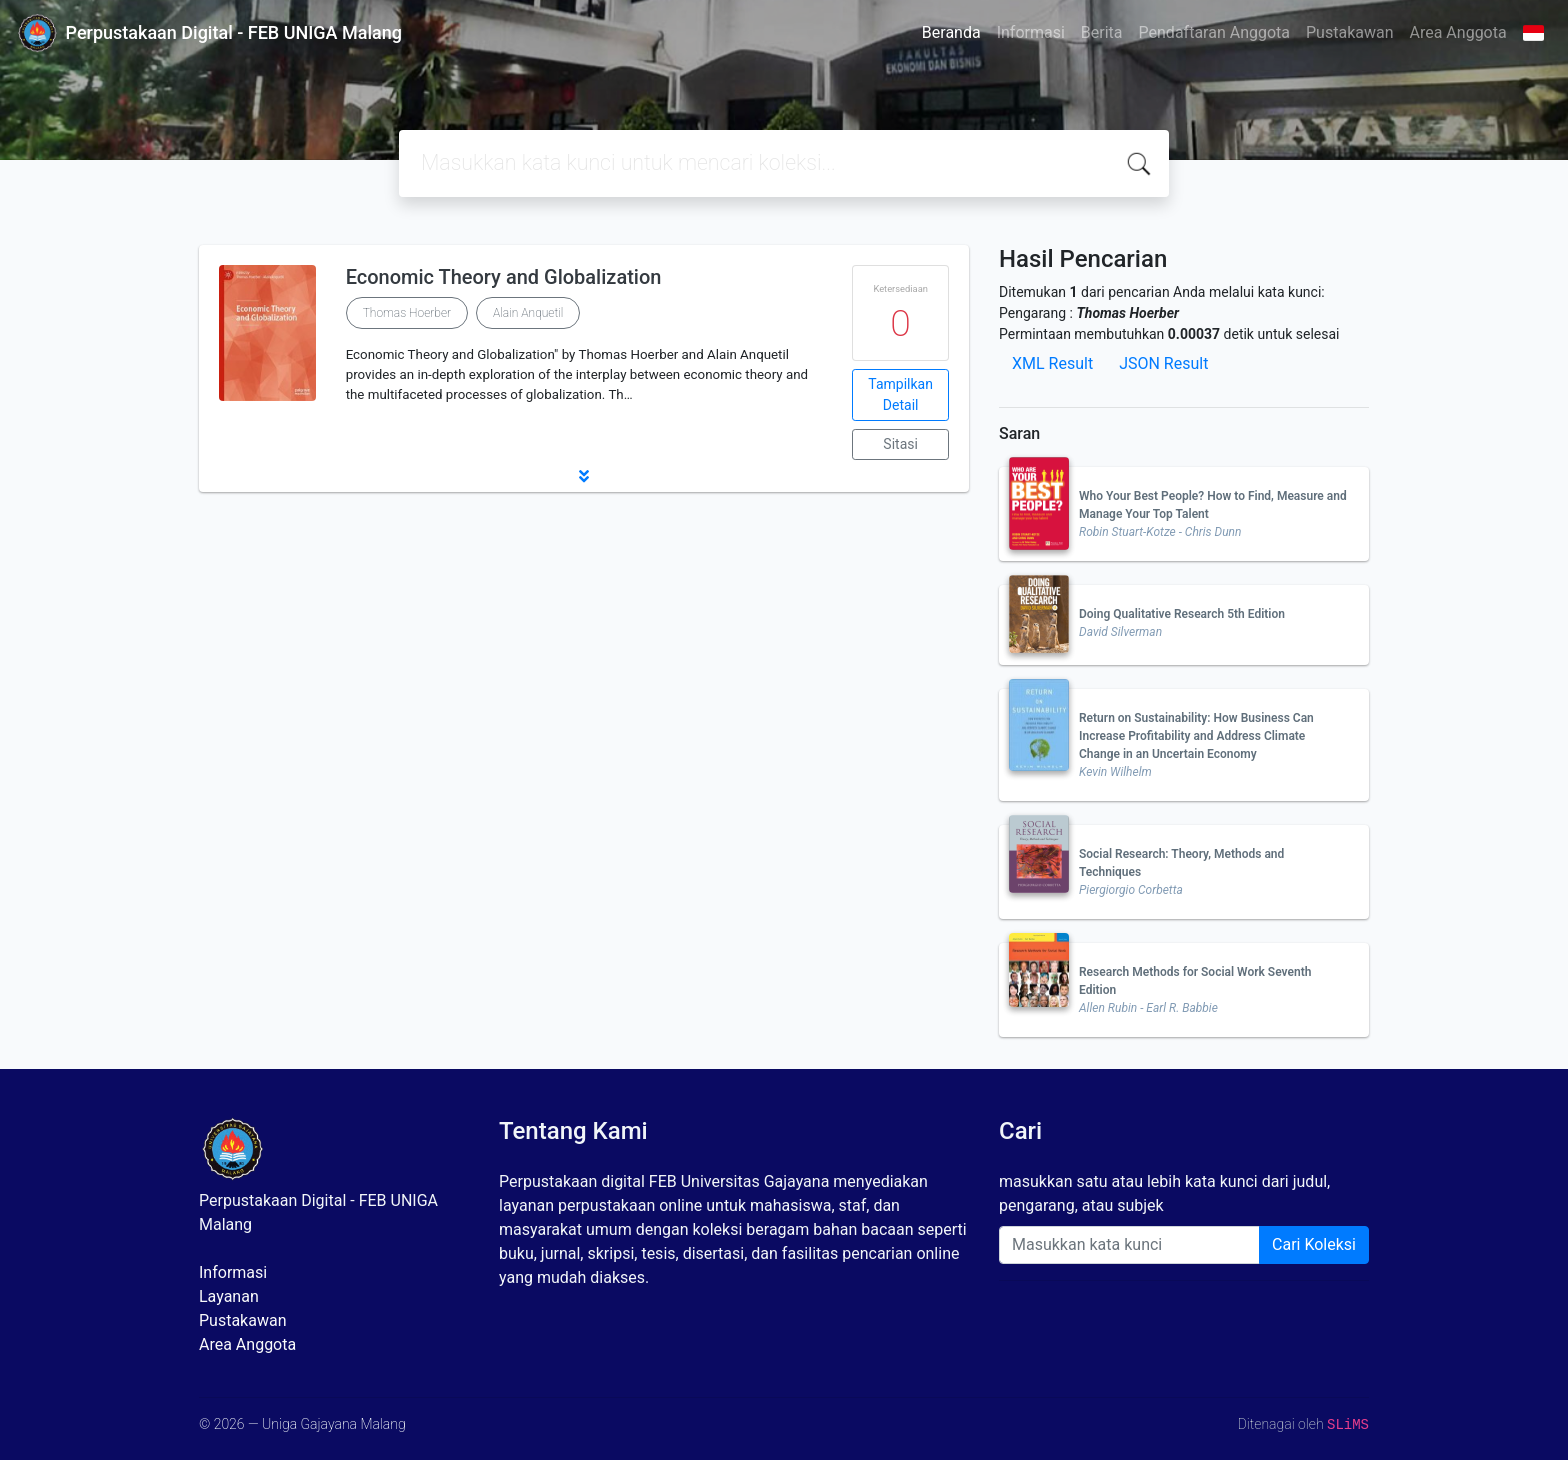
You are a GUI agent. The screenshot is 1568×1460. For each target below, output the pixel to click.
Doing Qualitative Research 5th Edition (1182, 614)
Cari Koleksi (1314, 1244)
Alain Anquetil (528, 313)
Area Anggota (1458, 32)
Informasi (1031, 32)
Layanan (229, 1296)
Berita (1102, 32)
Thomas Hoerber (407, 313)
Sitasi (900, 444)
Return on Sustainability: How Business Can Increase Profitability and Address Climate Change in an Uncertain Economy (1196, 736)
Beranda (951, 32)
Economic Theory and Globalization (504, 277)
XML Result (1052, 363)
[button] (584, 476)
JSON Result (1163, 363)
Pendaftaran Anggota (1214, 32)
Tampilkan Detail (900, 394)
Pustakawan (1349, 32)
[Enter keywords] (1129, 1245)
